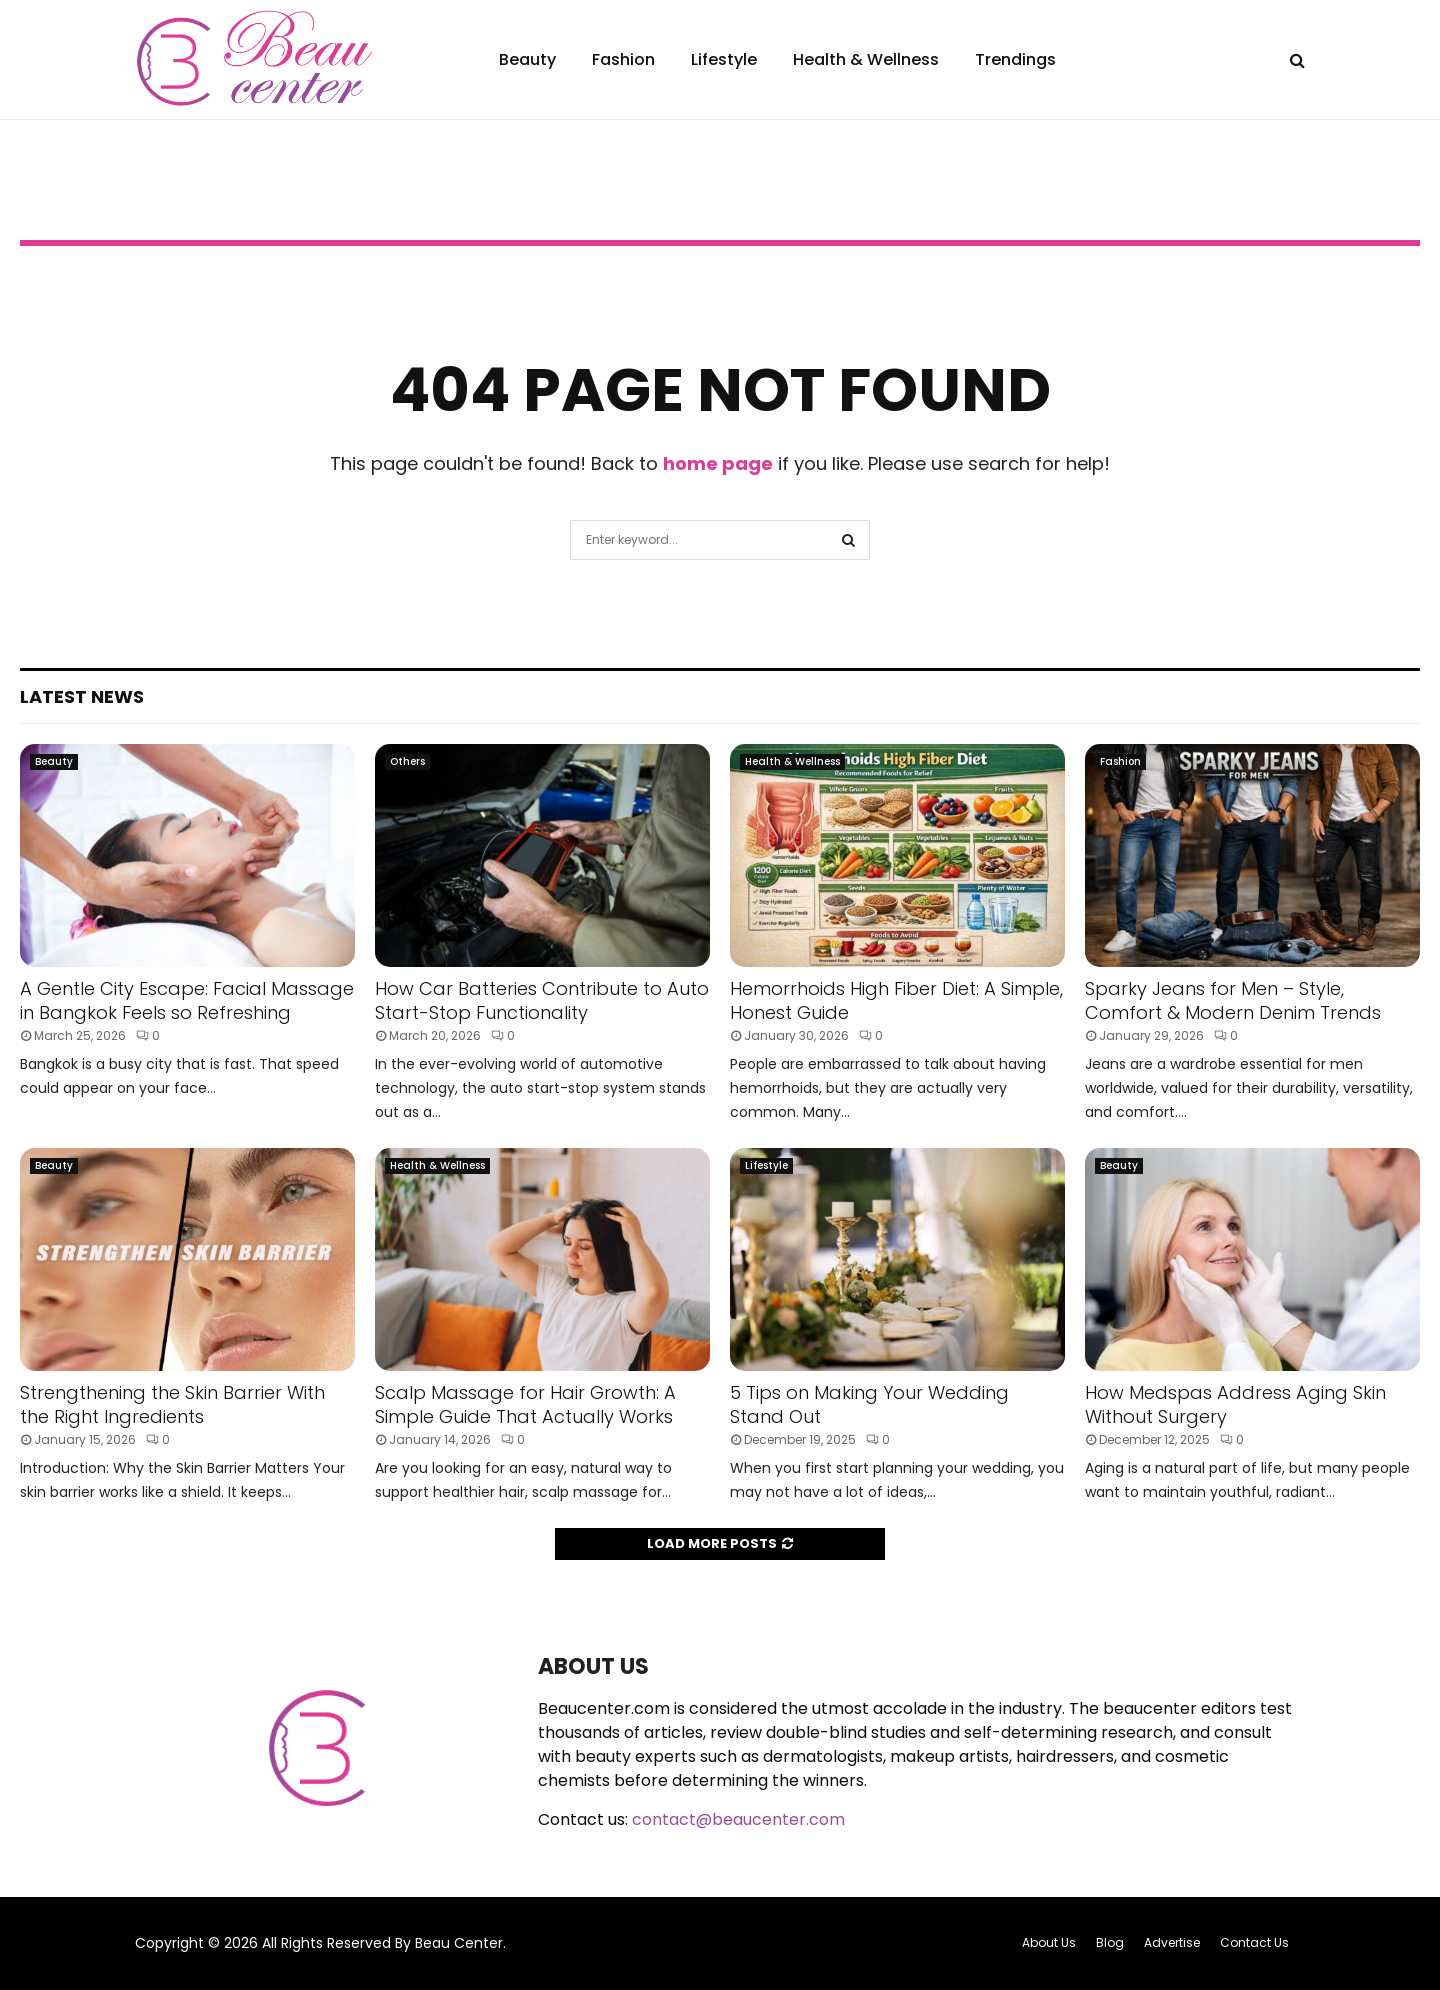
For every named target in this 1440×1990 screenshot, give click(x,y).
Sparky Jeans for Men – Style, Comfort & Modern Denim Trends (1233, 1000)
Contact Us (1254, 1942)
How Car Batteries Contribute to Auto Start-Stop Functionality (542, 1000)
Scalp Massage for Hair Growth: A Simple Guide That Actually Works (525, 1404)
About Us (1049, 1942)
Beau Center (459, 1943)
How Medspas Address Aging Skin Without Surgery (1235, 1404)
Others (407, 761)
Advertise (1172, 1942)
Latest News (82, 696)
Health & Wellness (866, 59)
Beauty (527, 59)
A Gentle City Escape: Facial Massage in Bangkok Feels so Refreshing (187, 1000)
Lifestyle (724, 59)
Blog (1110, 1942)
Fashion (623, 59)
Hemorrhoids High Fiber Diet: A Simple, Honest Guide (896, 1000)
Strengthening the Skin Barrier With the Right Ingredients (172, 1404)
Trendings (1015, 59)
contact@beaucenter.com (738, 1819)
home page (718, 463)
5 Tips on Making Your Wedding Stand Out (869, 1404)
